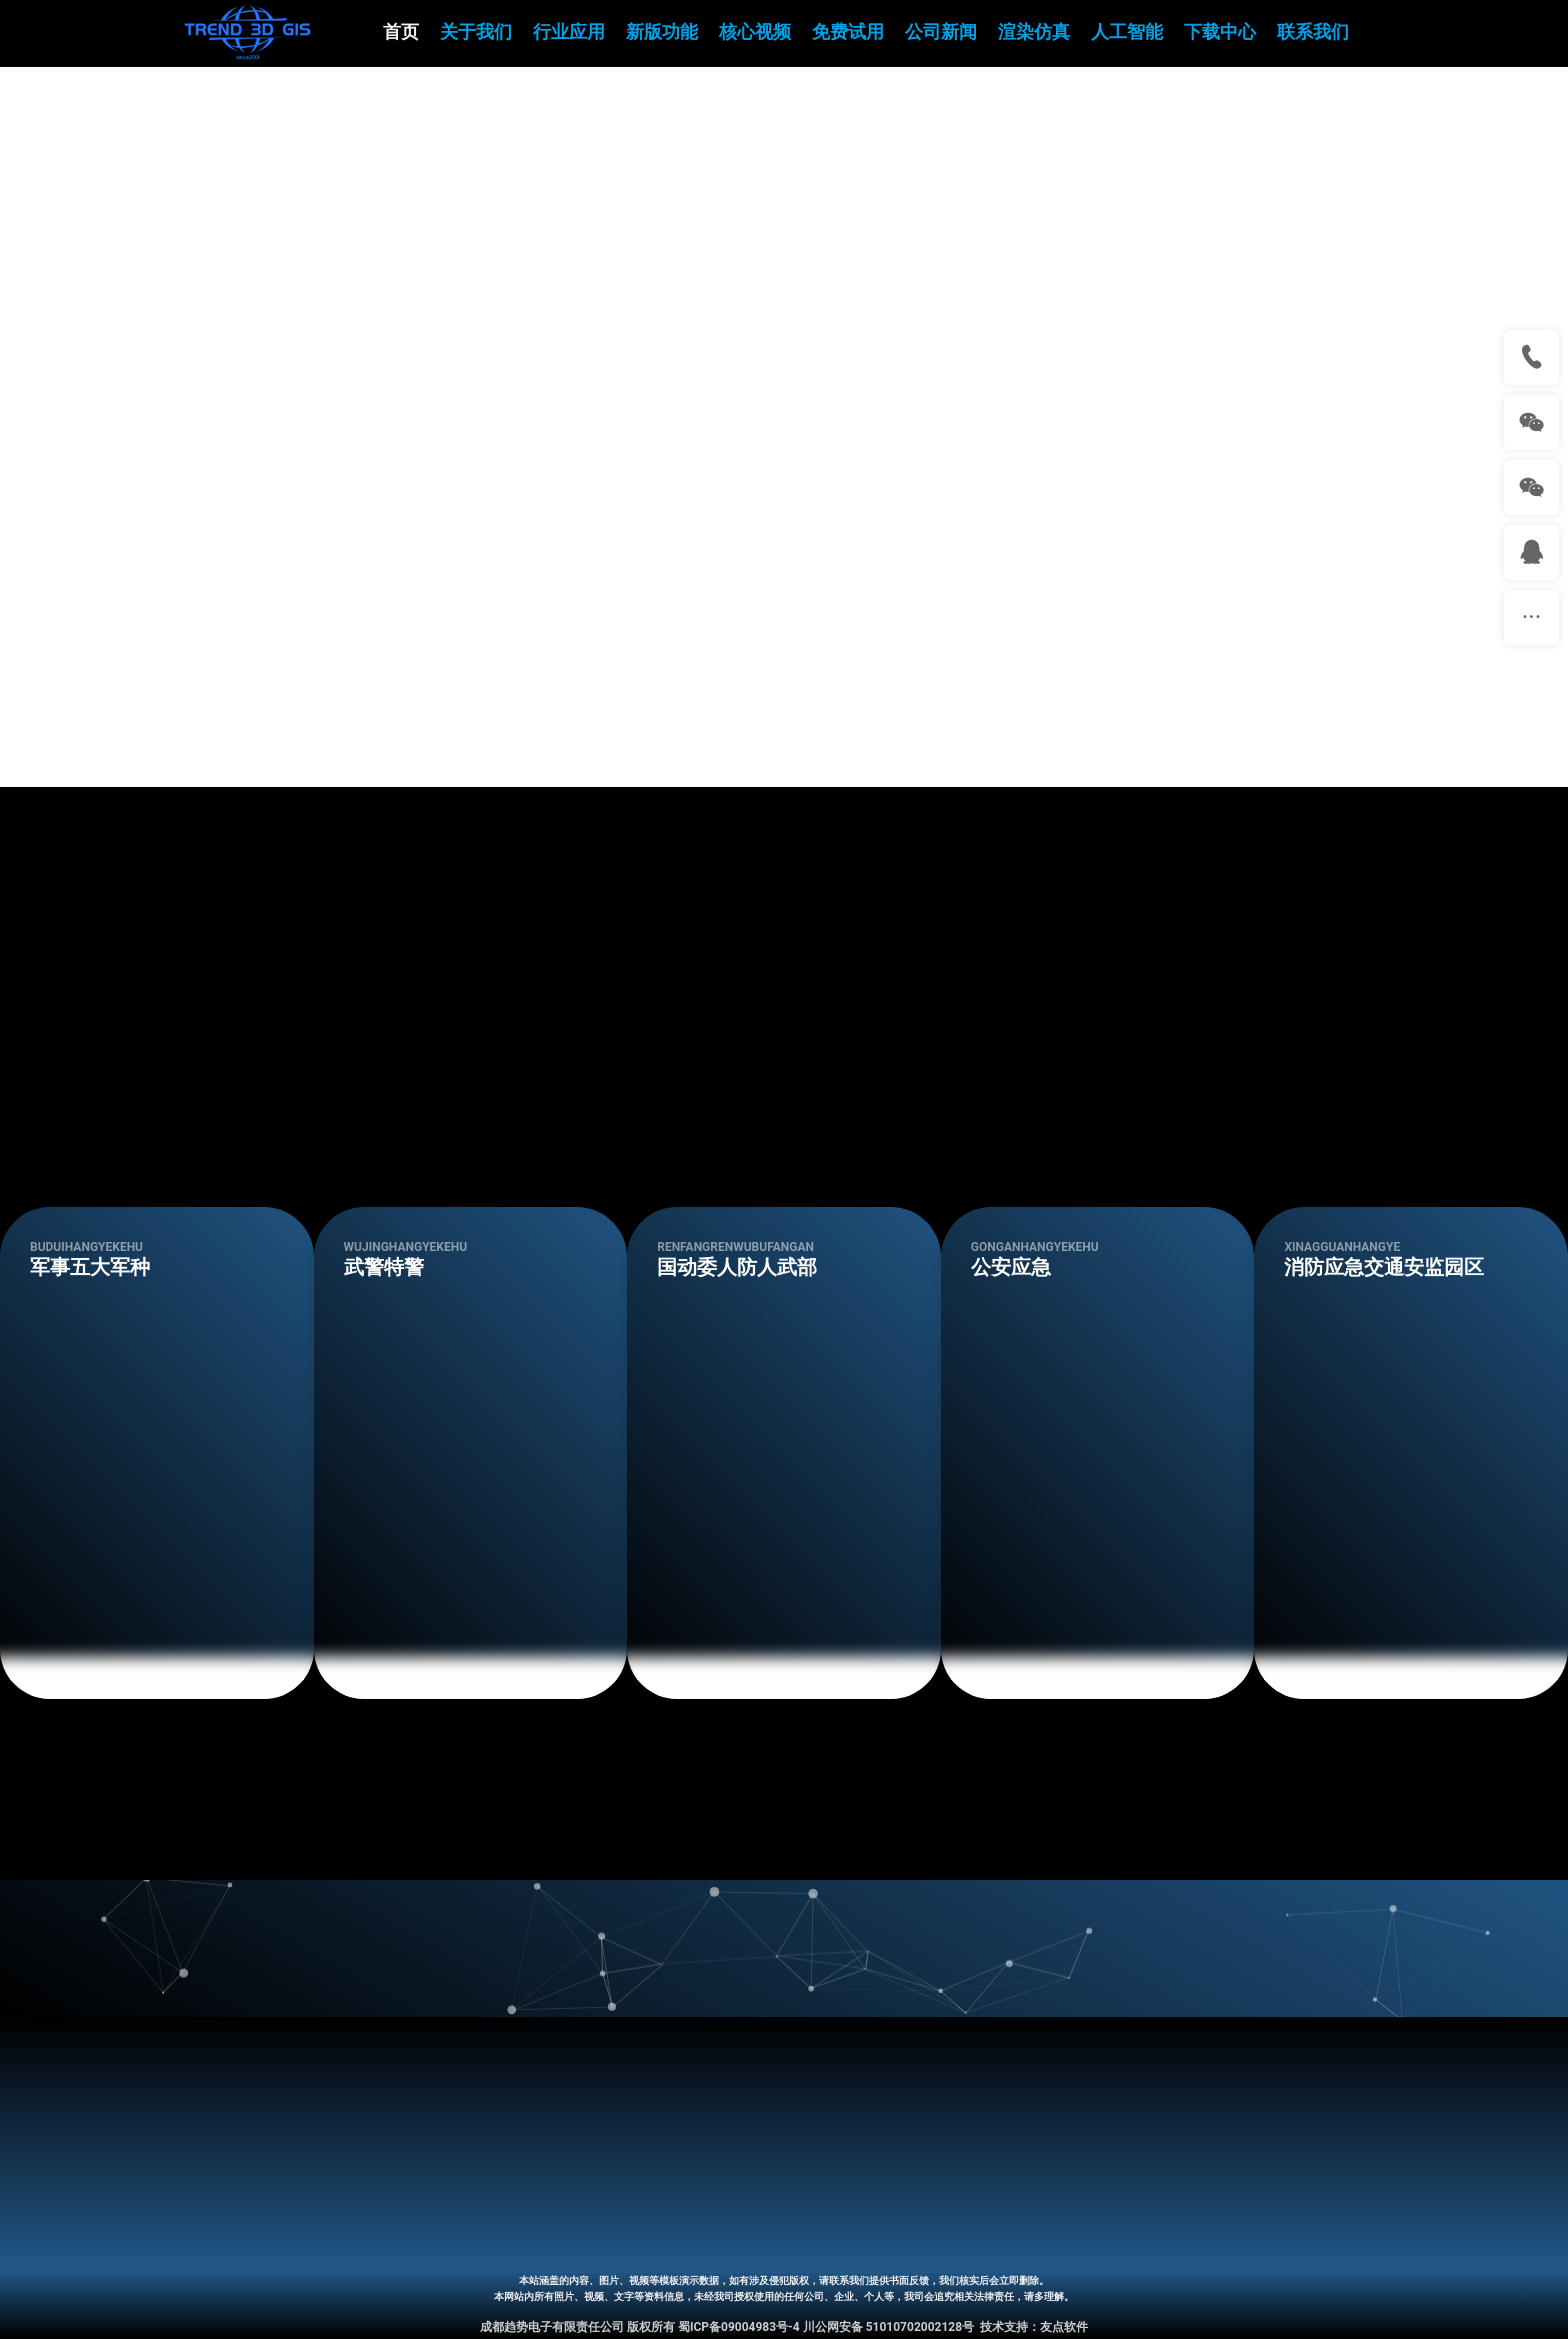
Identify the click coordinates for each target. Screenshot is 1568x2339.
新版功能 (662, 32)
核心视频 (755, 32)
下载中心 (1220, 32)
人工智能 (1127, 32)
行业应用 (569, 32)
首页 (401, 32)
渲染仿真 (1034, 32)
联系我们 (1313, 32)
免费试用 (848, 32)
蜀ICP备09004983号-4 (739, 2327)
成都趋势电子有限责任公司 (552, 2327)
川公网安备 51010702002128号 (888, 2327)
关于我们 (476, 32)
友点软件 (1064, 2327)
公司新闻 (941, 32)
